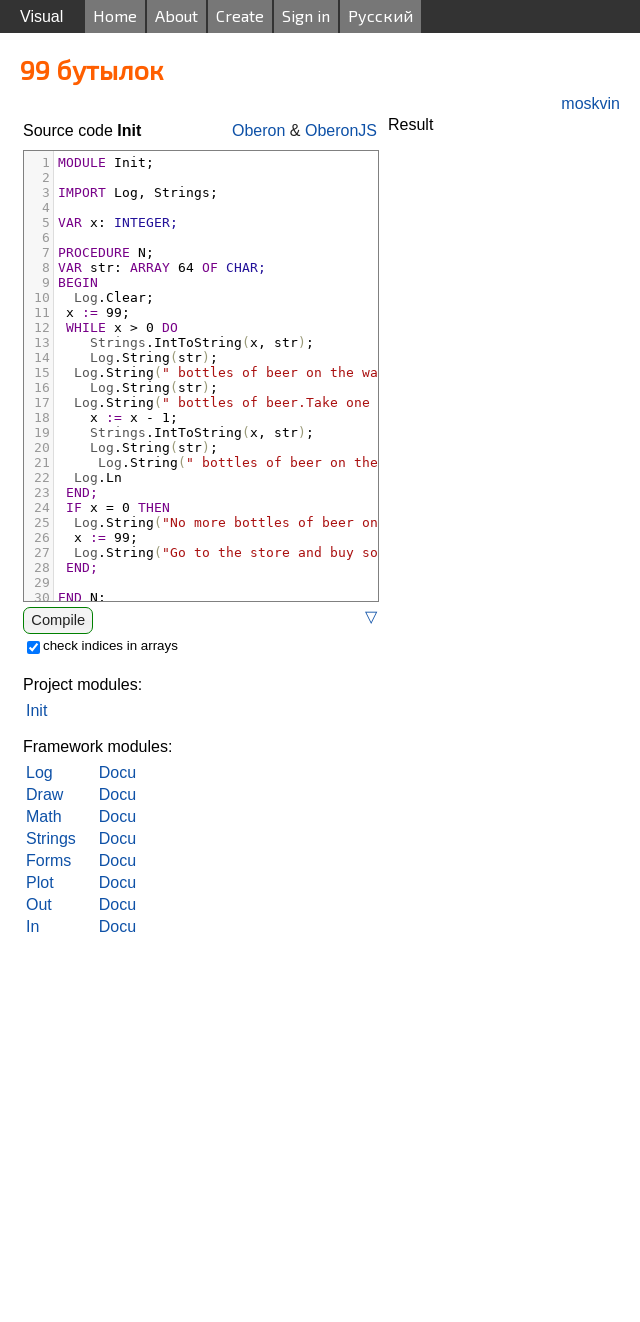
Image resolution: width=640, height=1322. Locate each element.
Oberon (258, 130)
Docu (117, 772)
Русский (380, 15)
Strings (51, 838)
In (32, 926)
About (176, 15)
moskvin (590, 103)
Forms (48, 860)
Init (36, 710)
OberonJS (341, 130)
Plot (40, 882)
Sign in (306, 15)
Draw (44, 794)
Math (44, 816)
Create (240, 15)
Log (39, 772)
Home (115, 15)
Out (39, 904)
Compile (58, 620)
